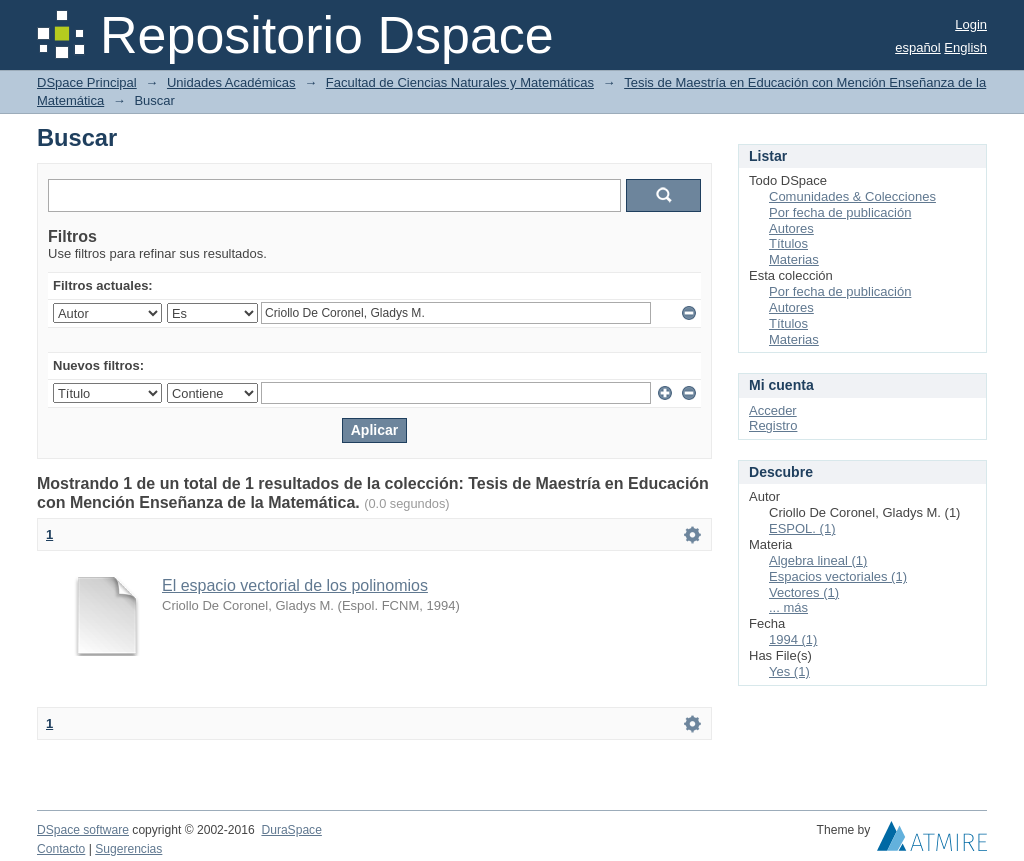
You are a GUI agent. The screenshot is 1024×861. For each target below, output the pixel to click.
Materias (794, 259)
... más (788, 607)
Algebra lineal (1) (818, 560)
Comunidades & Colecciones (852, 196)
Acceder (773, 410)
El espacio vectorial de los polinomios (295, 585)
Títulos (788, 243)
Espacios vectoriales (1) (838, 576)
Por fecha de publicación (840, 212)
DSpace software (83, 830)
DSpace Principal (87, 82)
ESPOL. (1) (802, 528)
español (918, 47)
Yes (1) (789, 671)
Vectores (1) (804, 592)
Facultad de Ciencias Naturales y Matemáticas (460, 82)
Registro (773, 425)
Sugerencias (128, 849)
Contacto (61, 849)
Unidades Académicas (231, 82)
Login (971, 24)
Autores (791, 228)
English (965, 47)
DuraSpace (291, 830)
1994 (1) (793, 639)
